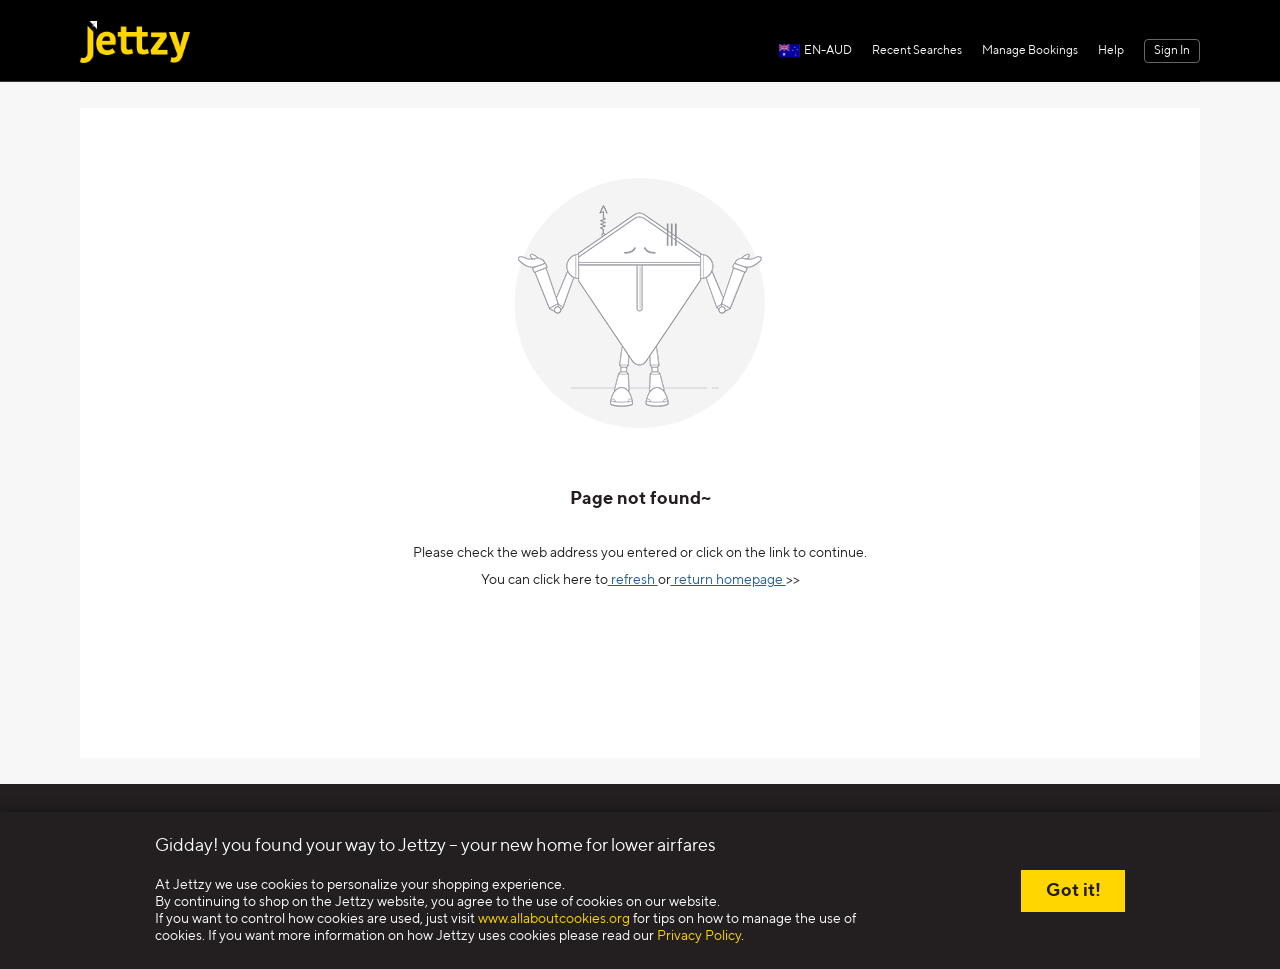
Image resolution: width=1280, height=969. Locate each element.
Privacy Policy (699, 936)
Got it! (1073, 891)
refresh (633, 580)
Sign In (1172, 51)
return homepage (728, 580)
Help (1111, 51)
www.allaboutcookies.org (554, 919)
